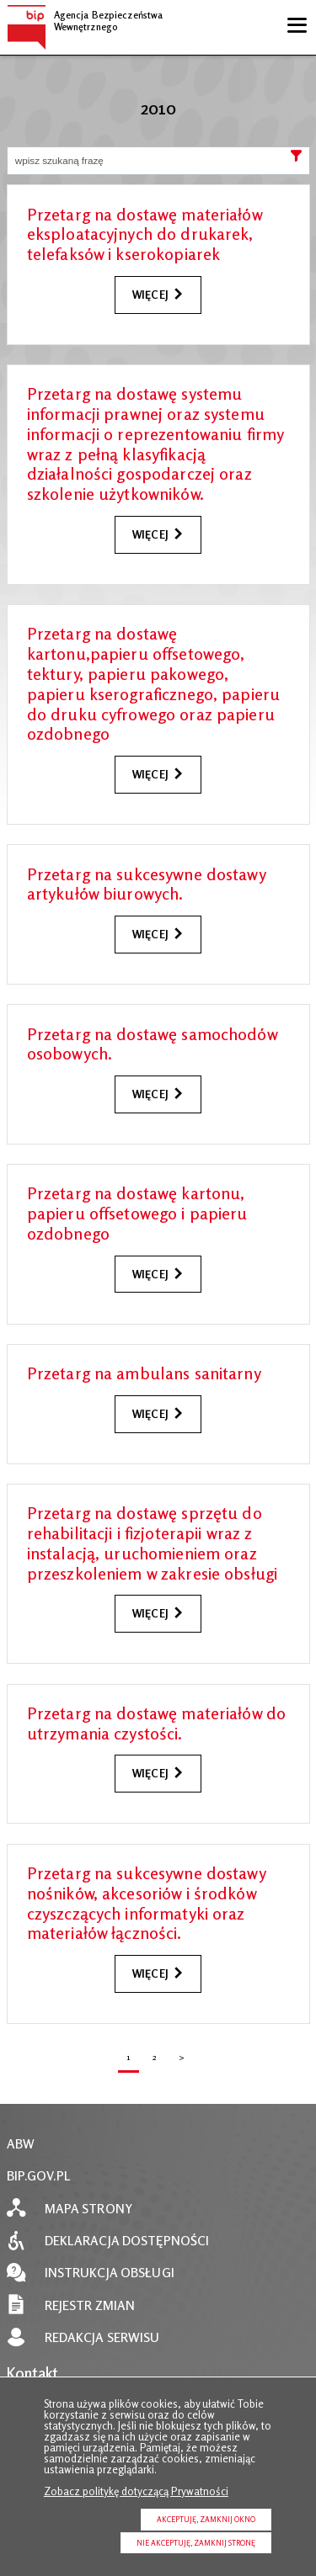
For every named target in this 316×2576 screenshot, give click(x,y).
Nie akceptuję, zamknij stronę (196, 2542)
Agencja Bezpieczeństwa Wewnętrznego (85, 18)
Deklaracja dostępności (127, 2240)
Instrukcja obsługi (109, 2272)
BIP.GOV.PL (39, 2176)
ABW (21, 2144)
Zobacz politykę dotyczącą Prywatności (136, 2491)
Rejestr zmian (90, 2305)
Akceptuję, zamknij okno (206, 2519)
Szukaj (296, 160)
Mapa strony (88, 2208)
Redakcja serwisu (102, 2337)
